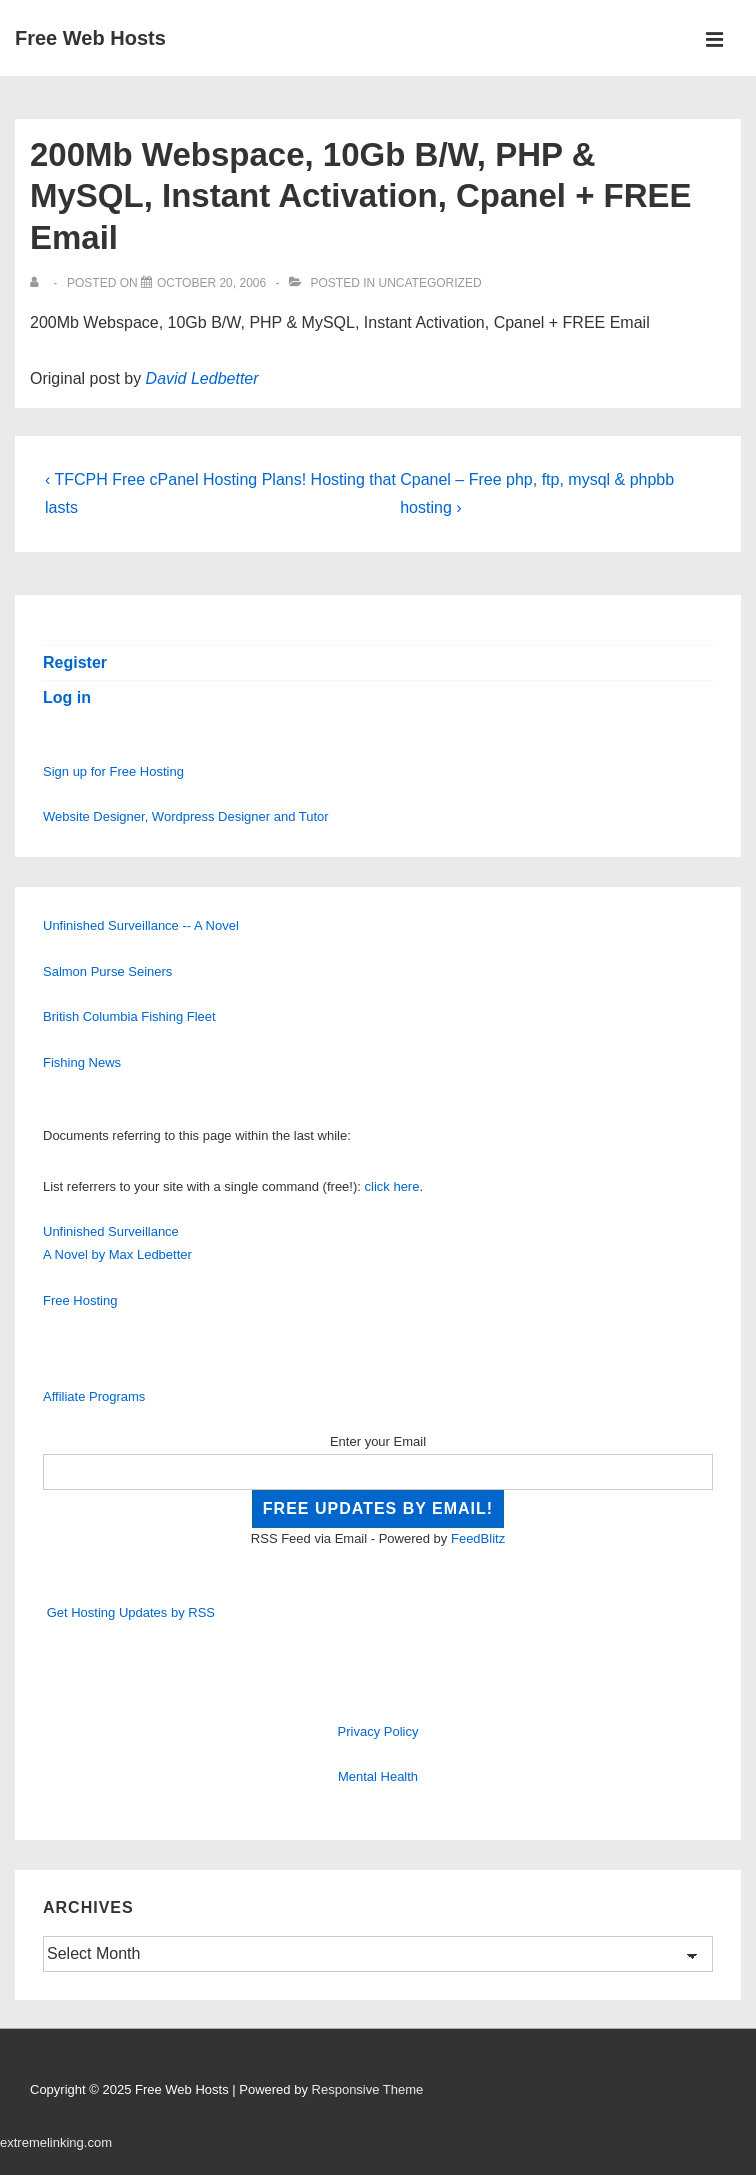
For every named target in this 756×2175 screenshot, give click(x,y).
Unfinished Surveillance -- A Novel (141, 925)
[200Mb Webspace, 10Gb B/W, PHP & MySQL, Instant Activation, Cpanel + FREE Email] (211, 283)
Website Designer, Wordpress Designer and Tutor (186, 816)
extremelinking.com (56, 2142)
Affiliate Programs (94, 1396)
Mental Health (378, 1776)
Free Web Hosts (90, 38)
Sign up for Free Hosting (113, 771)
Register (75, 662)
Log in (67, 697)
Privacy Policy (378, 1731)
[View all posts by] (38, 283)
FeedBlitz (478, 1538)
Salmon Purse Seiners (107, 971)
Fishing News (82, 1062)
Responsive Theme (368, 2089)
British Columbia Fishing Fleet (129, 1016)
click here (392, 1186)
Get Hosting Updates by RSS (131, 1612)
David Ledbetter (202, 378)
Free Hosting (80, 1300)
